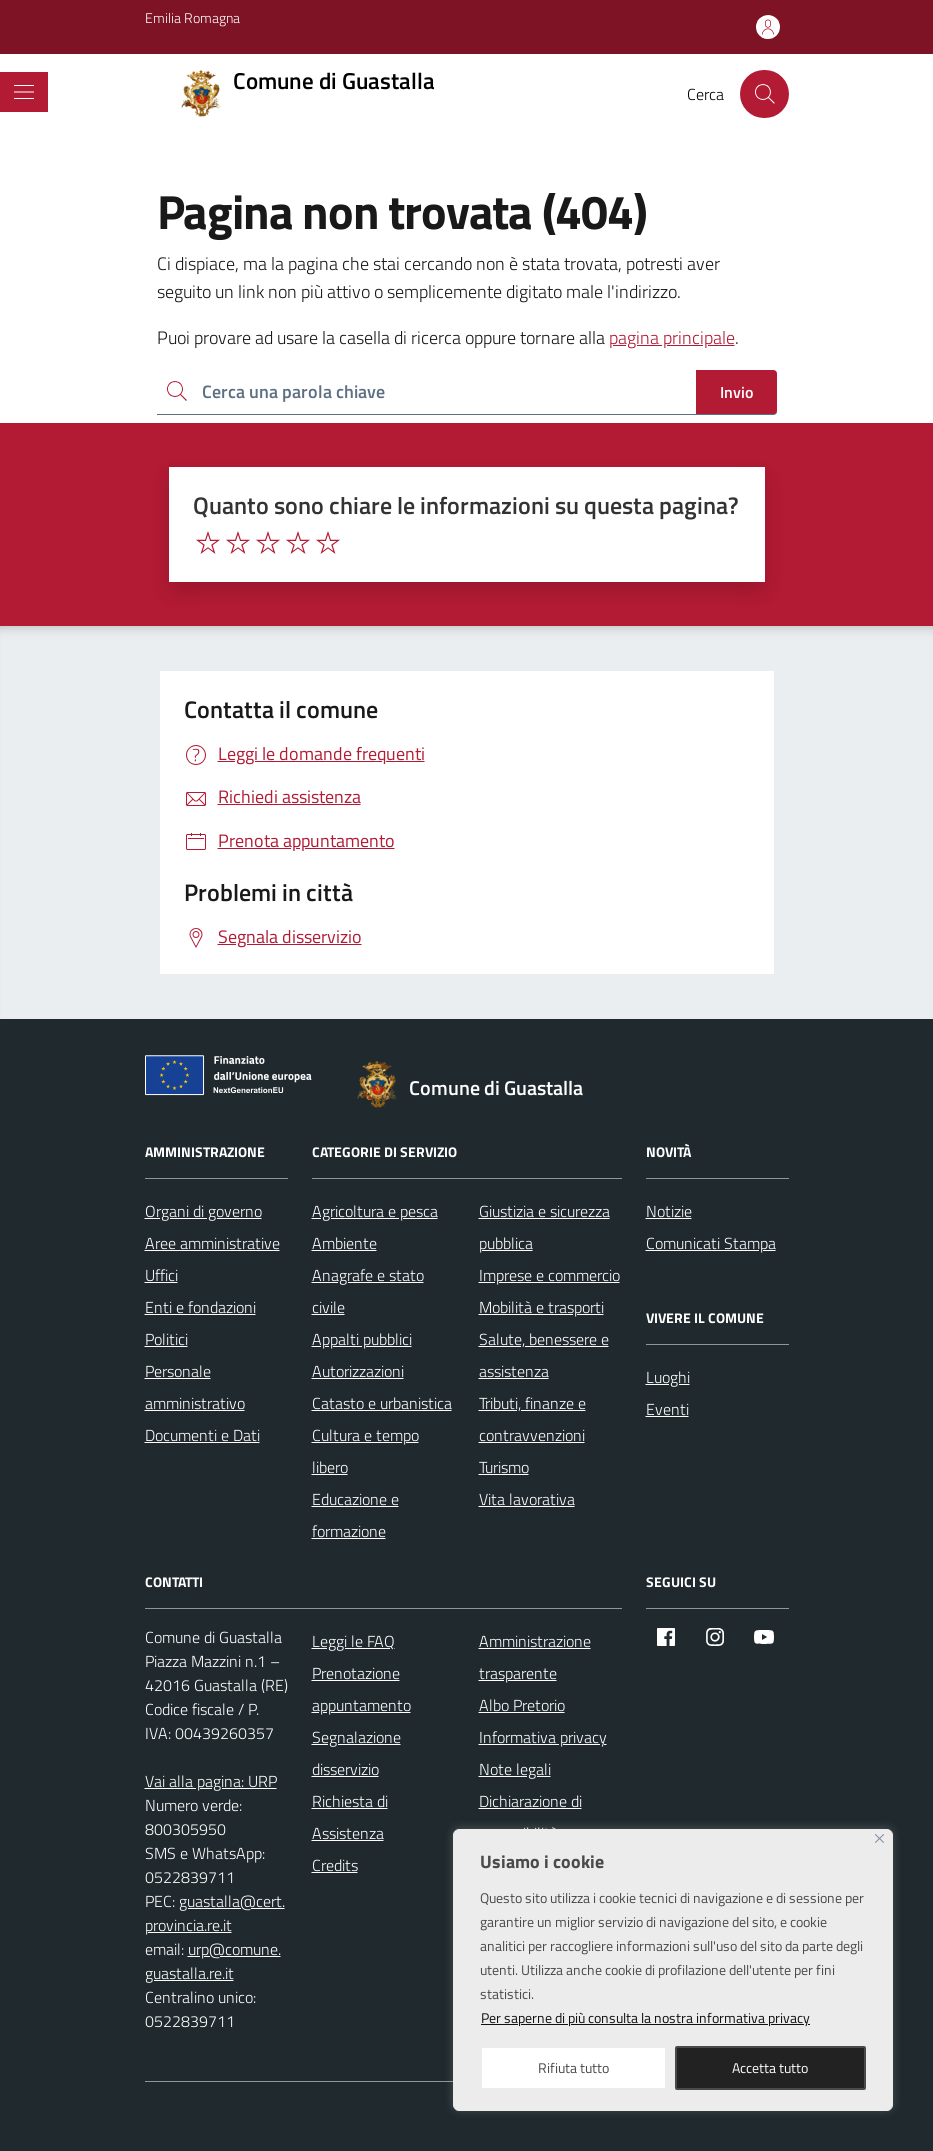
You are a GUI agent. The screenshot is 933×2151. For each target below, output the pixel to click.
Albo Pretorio (522, 1705)
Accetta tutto (770, 2067)
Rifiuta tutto (573, 2067)
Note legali (515, 1769)
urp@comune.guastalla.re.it (213, 1961)
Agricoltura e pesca (375, 1211)
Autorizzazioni (358, 1371)
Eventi (667, 1409)
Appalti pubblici (362, 1339)
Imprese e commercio (549, 1275)
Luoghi (668, 1377)
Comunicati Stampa (711, 1243)
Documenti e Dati (202, 1435)
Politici (166, 1339)
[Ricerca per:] (426, 392)
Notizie (669, 1211)
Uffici (161, 1275)
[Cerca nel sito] (764, 94)
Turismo (504, 1467)
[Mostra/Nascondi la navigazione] (24, 92)
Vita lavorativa (527, 1499)
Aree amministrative (212, 1243)
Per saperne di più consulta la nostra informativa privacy (645, 2017)
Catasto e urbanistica (382, 1403)
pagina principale (672, 337)
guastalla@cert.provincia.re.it (215, 1913)
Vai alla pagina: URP (211, 1781)
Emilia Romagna (192, 17)
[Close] (879, 1838)
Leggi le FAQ (353, 1641)
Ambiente (344, 1243)
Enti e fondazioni (200, 1307)
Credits (335, 1865)
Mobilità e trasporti (541, 1307)
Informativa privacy (543, 1737)
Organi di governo (203, 1211)
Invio (736, 392)
